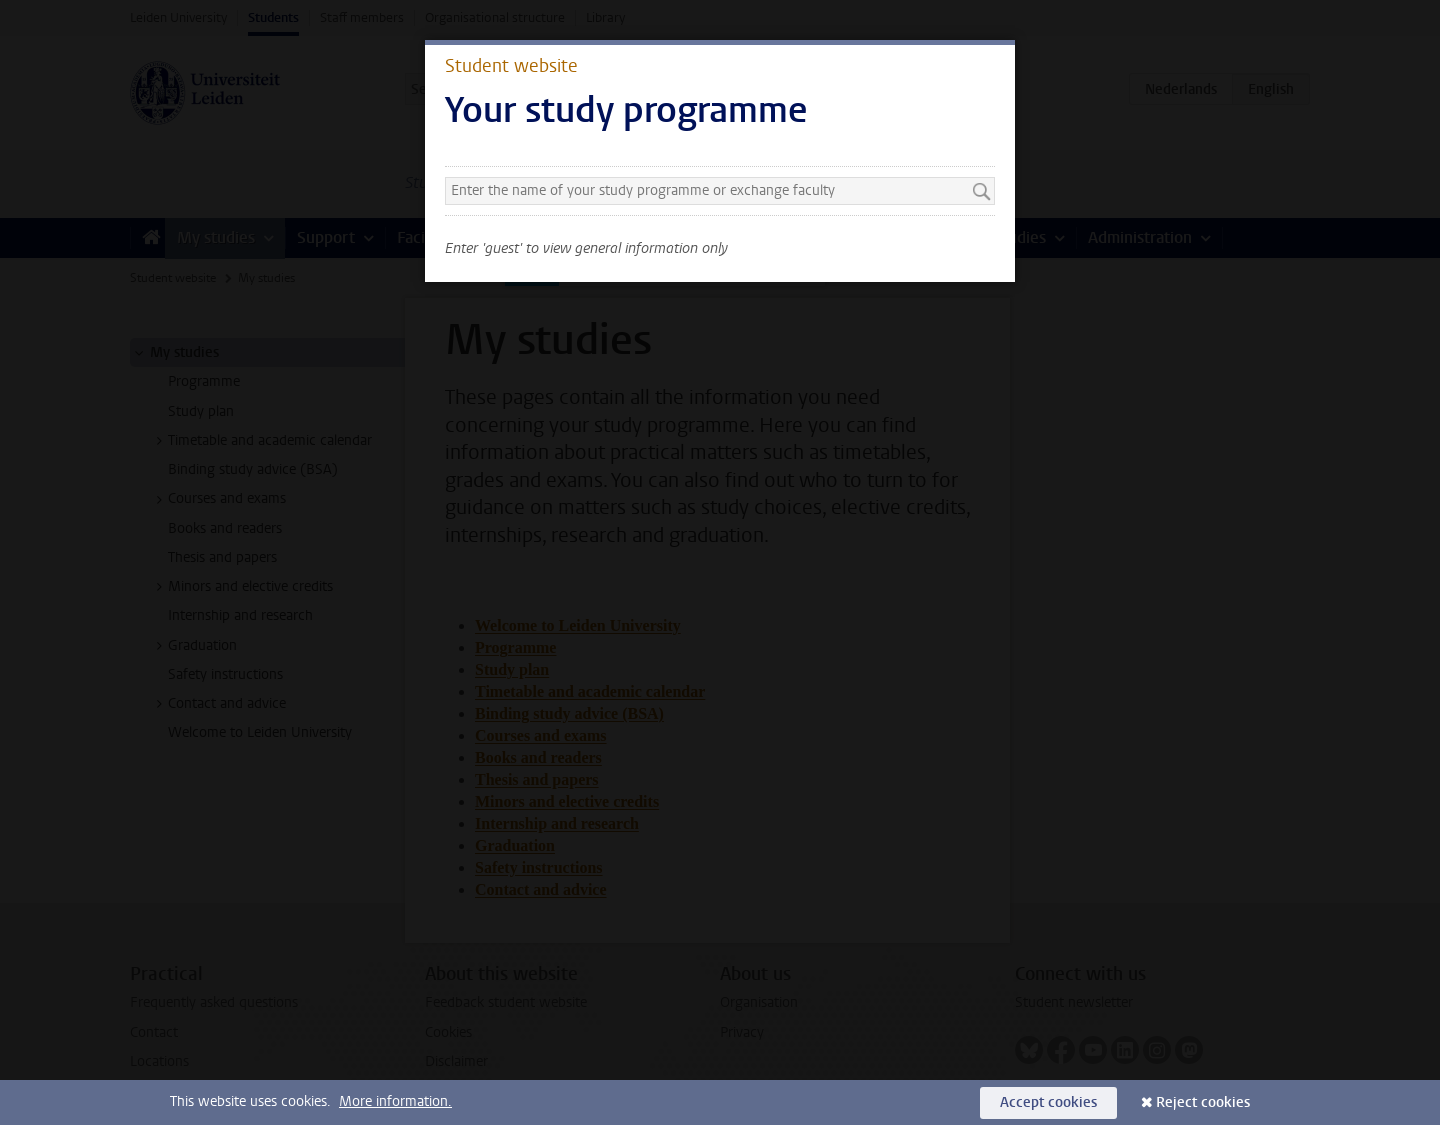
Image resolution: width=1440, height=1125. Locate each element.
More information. (395, 1101)
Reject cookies (1203, 1102)
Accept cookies (1048, 1102)
